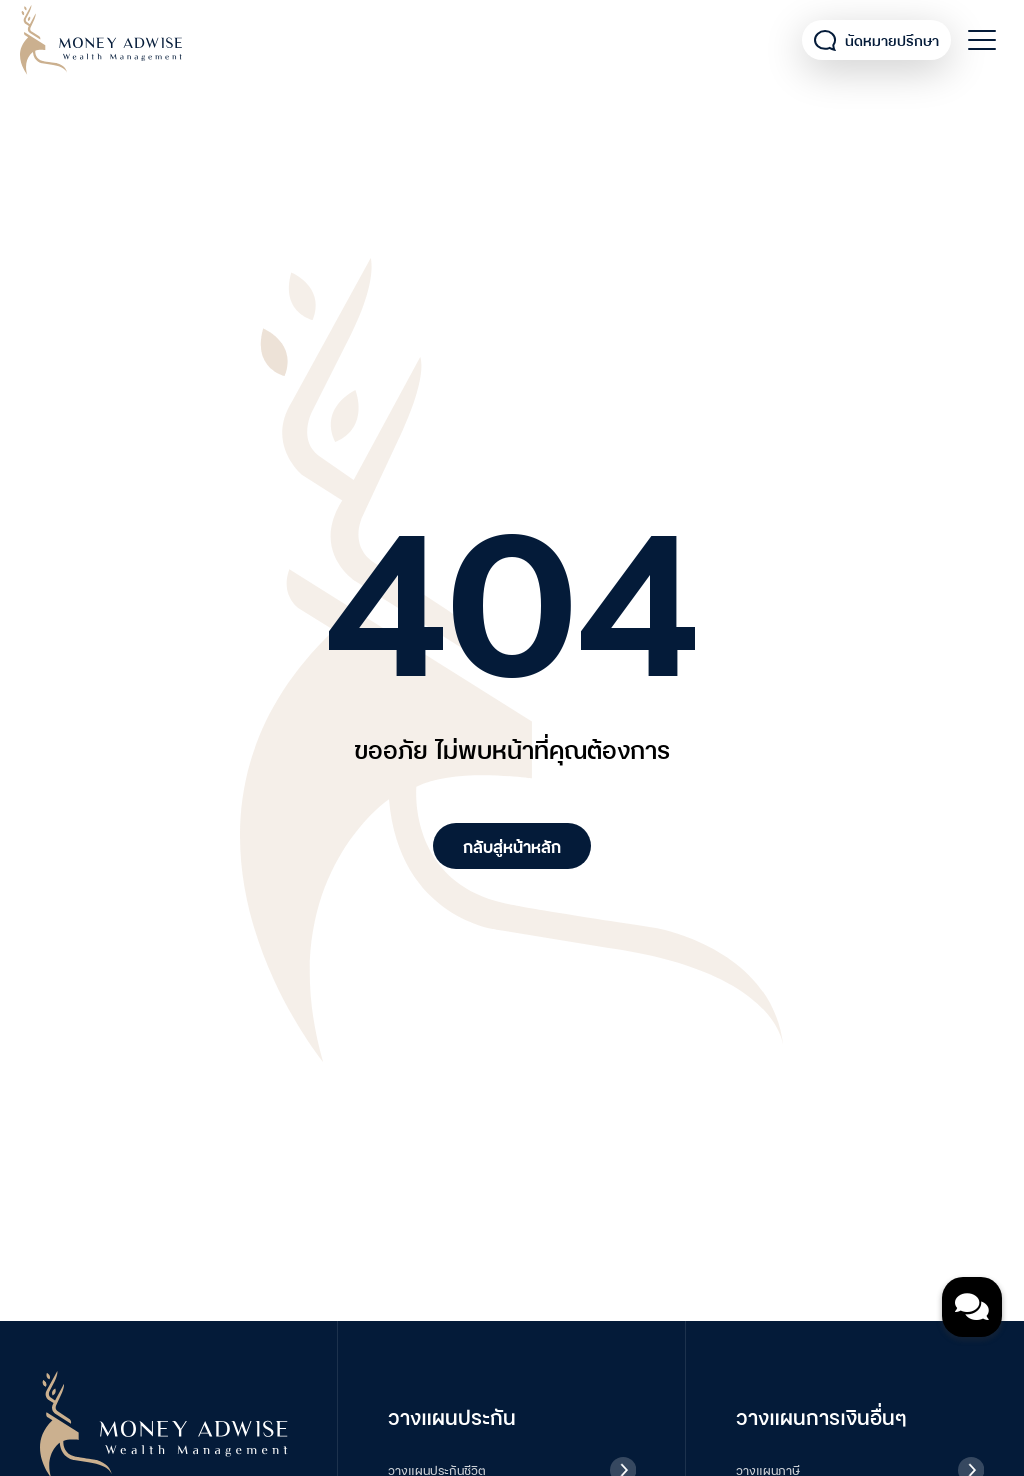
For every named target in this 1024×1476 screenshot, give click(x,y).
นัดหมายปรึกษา (876, 40)
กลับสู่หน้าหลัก (512, 845)
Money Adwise (101, 40)
